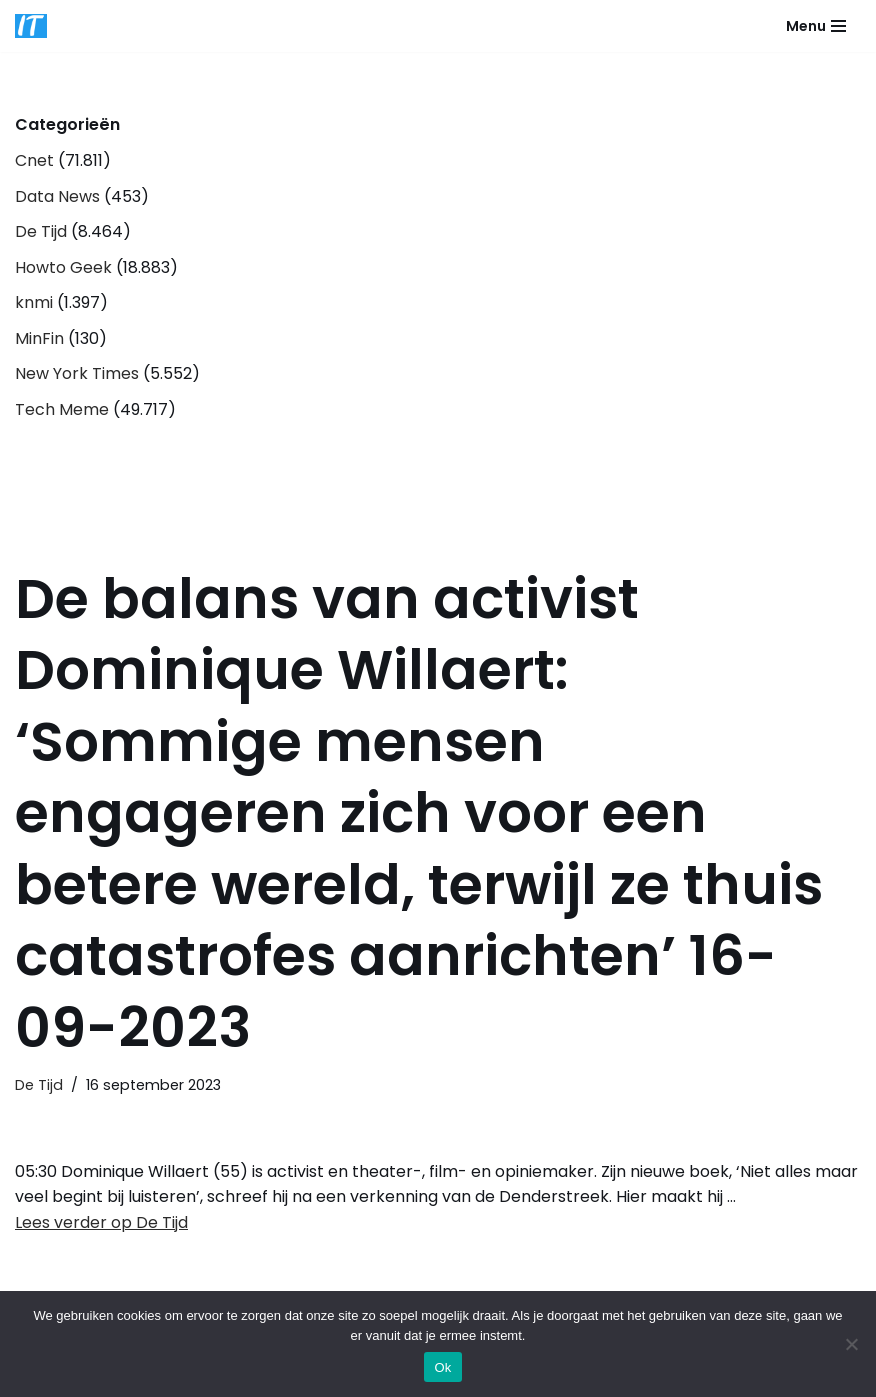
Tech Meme (62, 409)
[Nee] (851, 1344)
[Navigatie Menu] (816, 26)
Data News (57, 196)
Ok (442, 1367)
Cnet (34, 160)
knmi (34, 302)
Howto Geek (63, 267)
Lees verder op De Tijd (101, 1222)
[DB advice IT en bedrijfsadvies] (31, 26)
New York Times (77, 373)
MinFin (39, 338)
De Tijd (41, 231)
